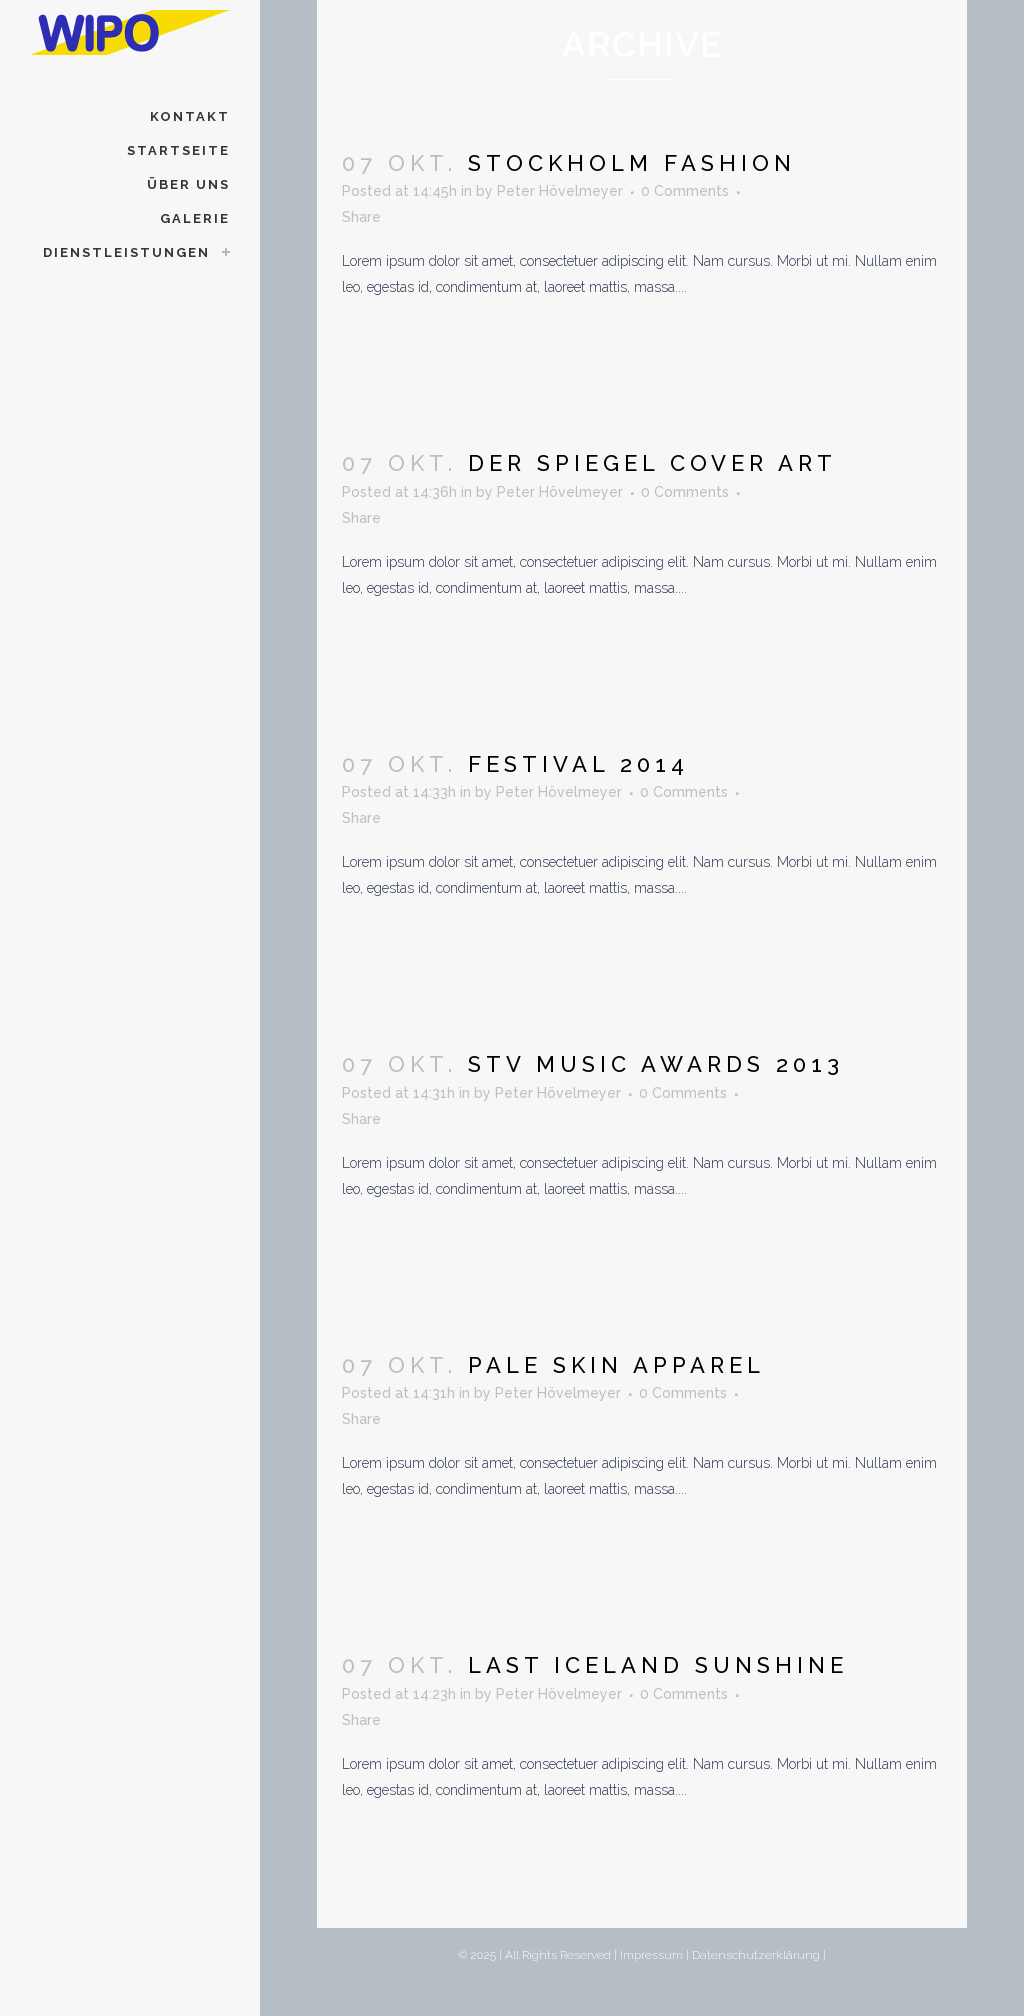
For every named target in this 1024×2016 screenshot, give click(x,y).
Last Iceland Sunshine (658, 1665)
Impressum (651, 1955)
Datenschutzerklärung (756, 1955)
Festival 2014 (578, 764)
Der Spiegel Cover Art (652, 463)
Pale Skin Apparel (616, 1365)
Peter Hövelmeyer (560, 191)
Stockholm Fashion (632, 163)
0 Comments (685, 191)
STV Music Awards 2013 (656, 1064)
